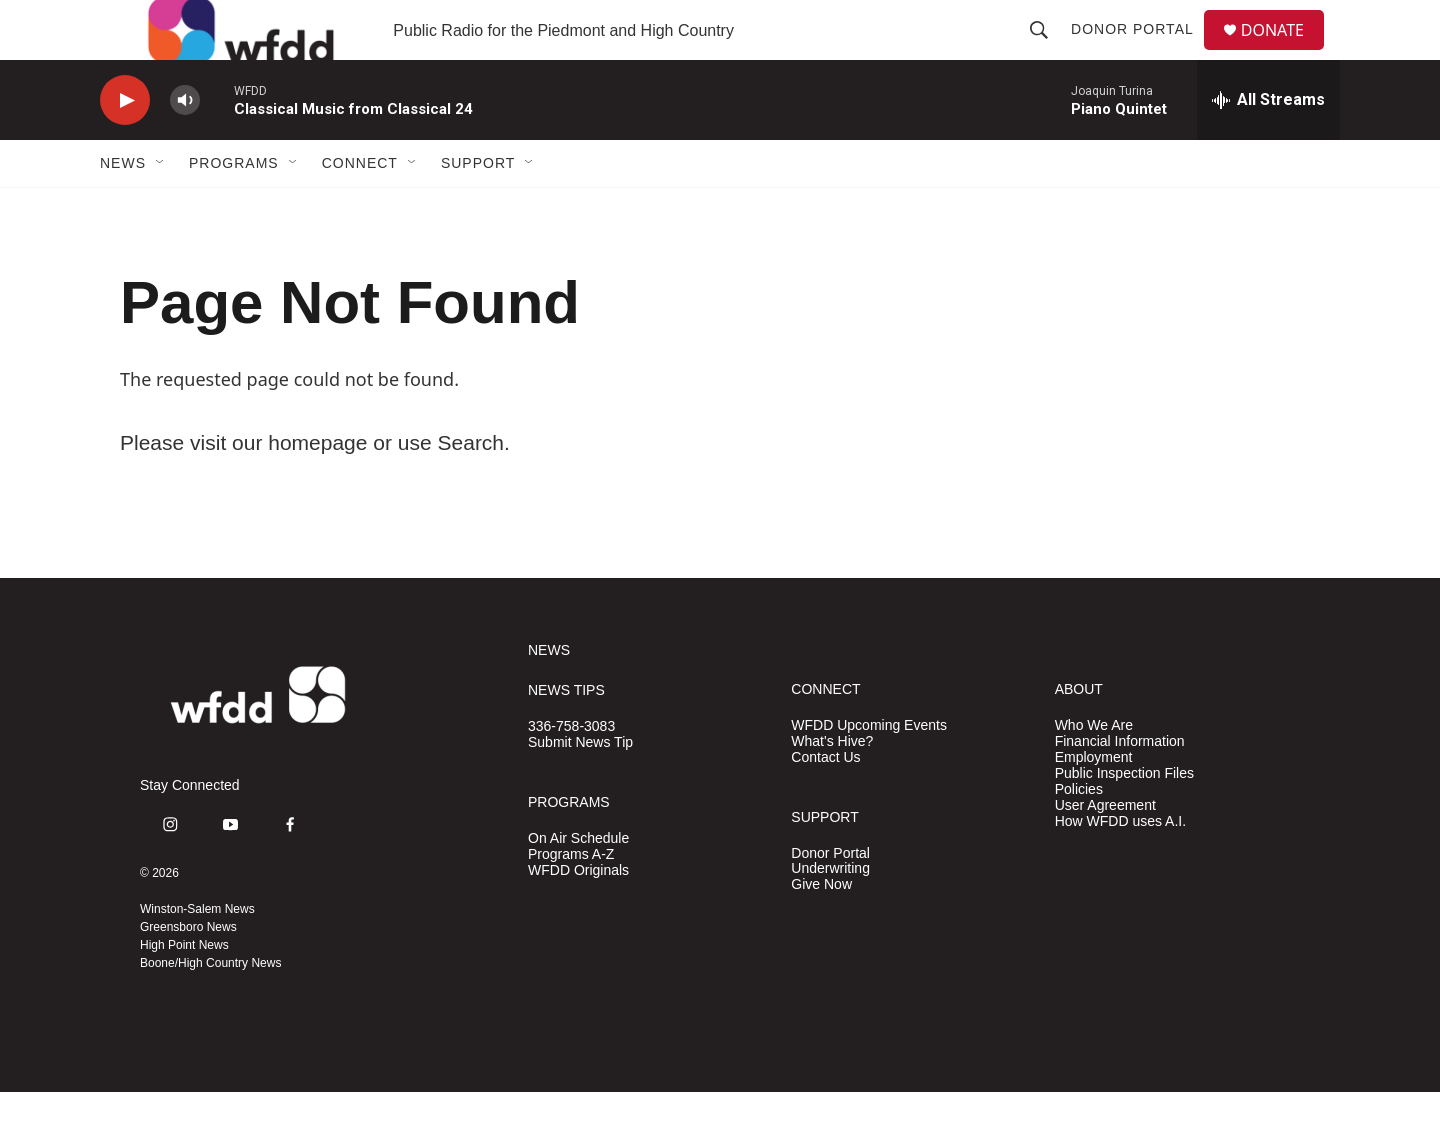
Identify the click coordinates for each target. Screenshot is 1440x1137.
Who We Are (1094, 770)
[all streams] (1268, 145)
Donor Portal (1140, 52)
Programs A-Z (571, 899)
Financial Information (1120, 786)
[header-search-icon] (1047, 52)
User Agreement (1105, 850)
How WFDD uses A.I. (1120, 866)
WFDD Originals (578, 915)
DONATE (1284, 52)
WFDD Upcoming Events (869, 770)
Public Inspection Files (1124, 818)
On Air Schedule (578, 883)
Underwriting (830, 913)
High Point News (184, 990)
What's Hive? (832, 786)
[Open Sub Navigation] (161, 208)
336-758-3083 (571, 771)
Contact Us (825, 802)
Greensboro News (188, 972)
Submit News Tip (580, 787)
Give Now (821, 929)
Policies (1079, 834)
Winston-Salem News (197, 954)
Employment (1094, 802)
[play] (125, 145)
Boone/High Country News (210, 1008)
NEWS (549, 695)
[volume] (185, 145)
